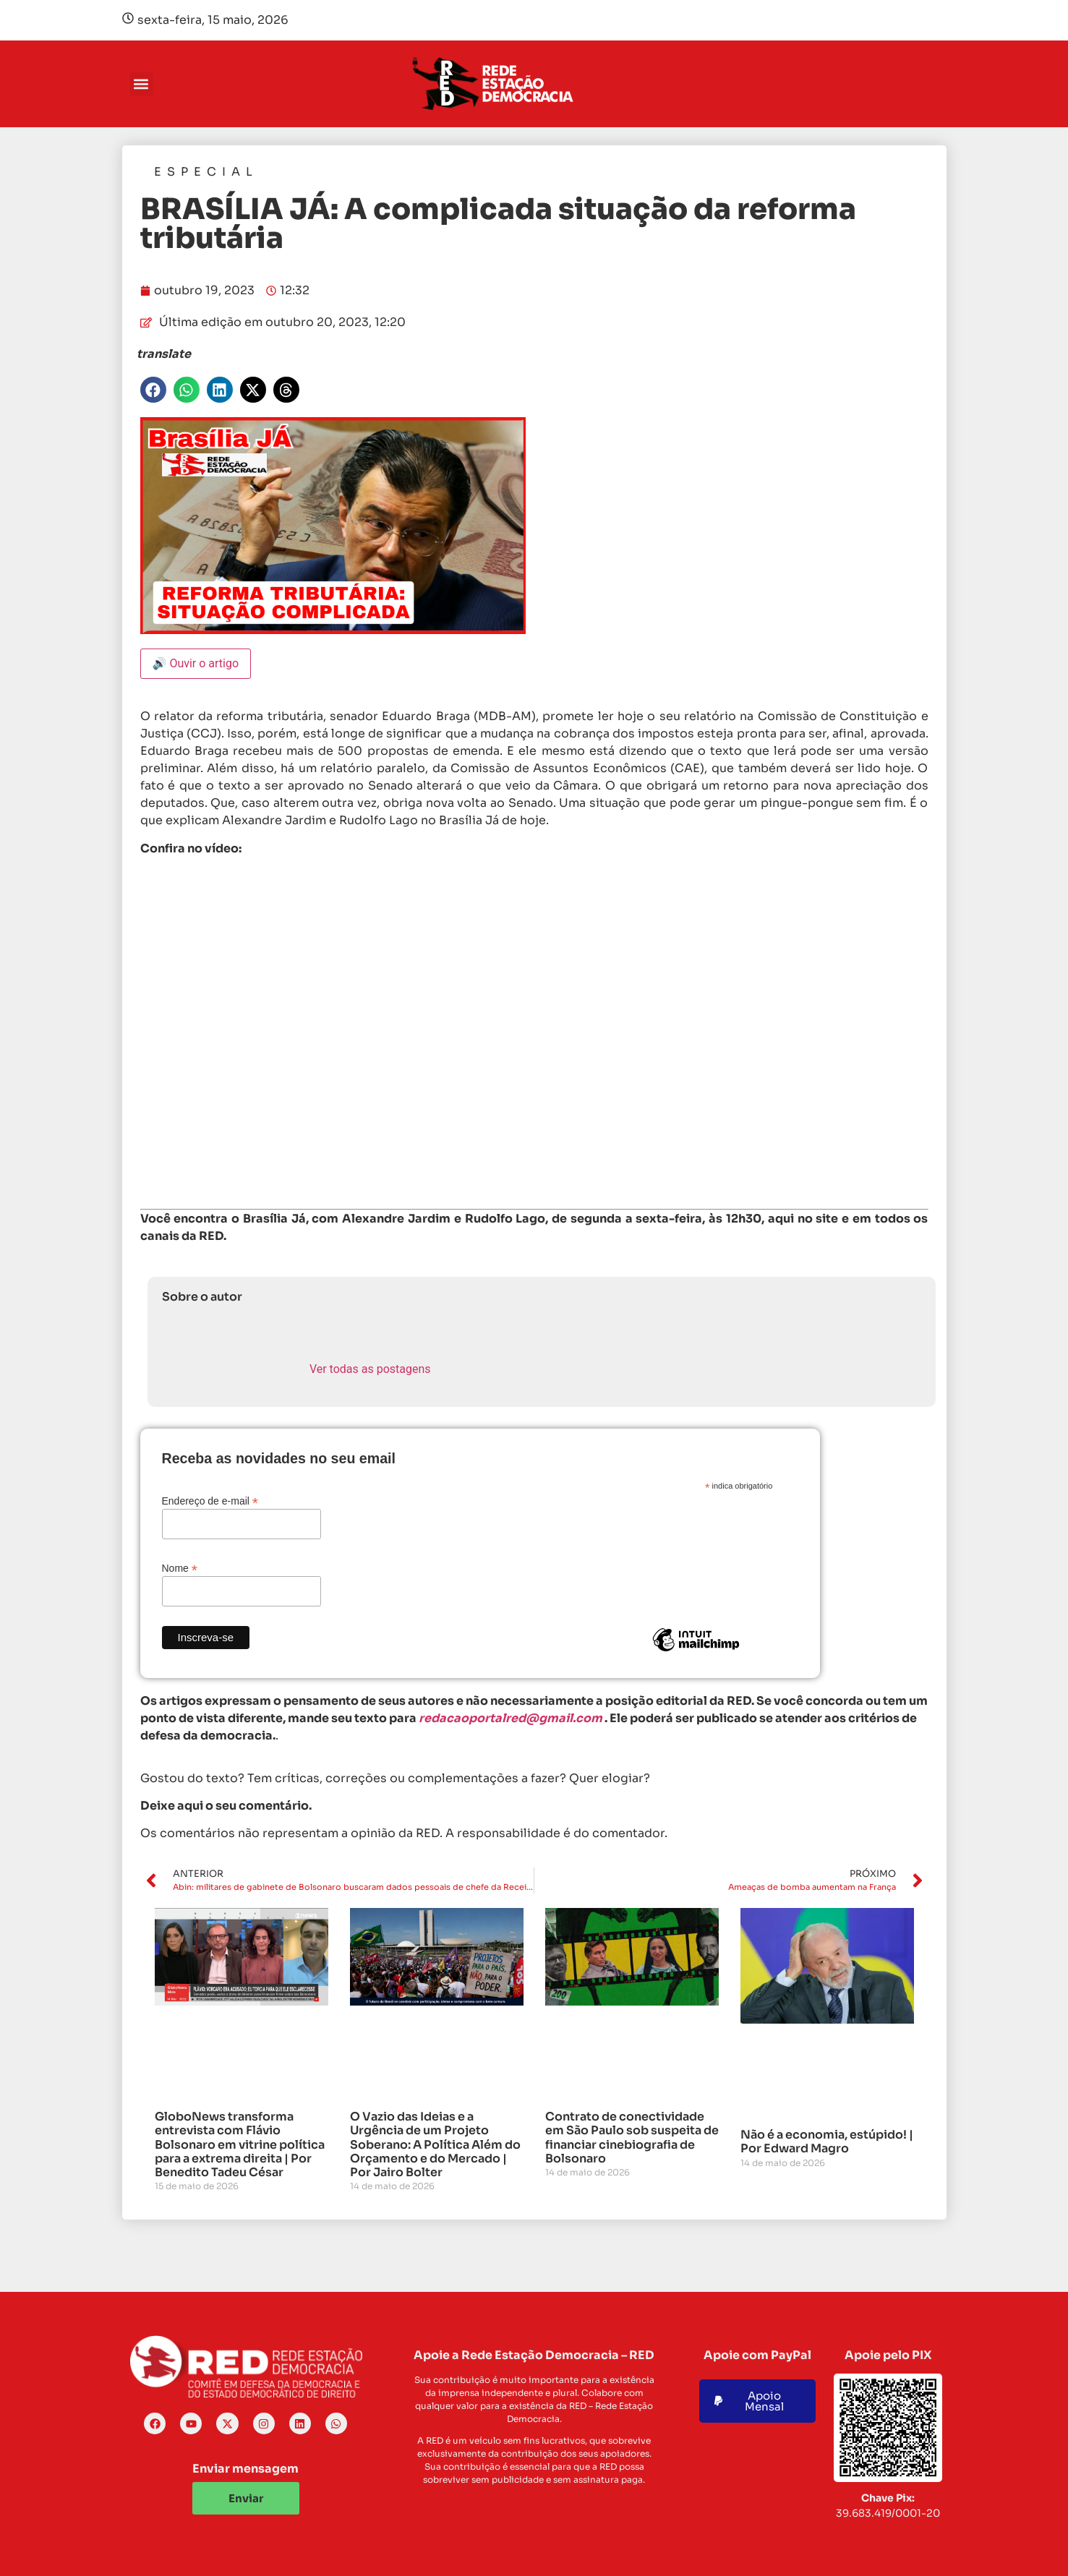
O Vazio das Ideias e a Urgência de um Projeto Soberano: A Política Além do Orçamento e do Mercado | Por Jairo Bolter (435, 2144)
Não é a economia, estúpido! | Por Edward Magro (826, 2141)
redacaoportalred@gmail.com (510, 1718)
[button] (141, 84)
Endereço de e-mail (210, 1500)
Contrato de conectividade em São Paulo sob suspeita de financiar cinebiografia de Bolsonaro (632, 2137)
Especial (206, 171)
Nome (179, 1568)
